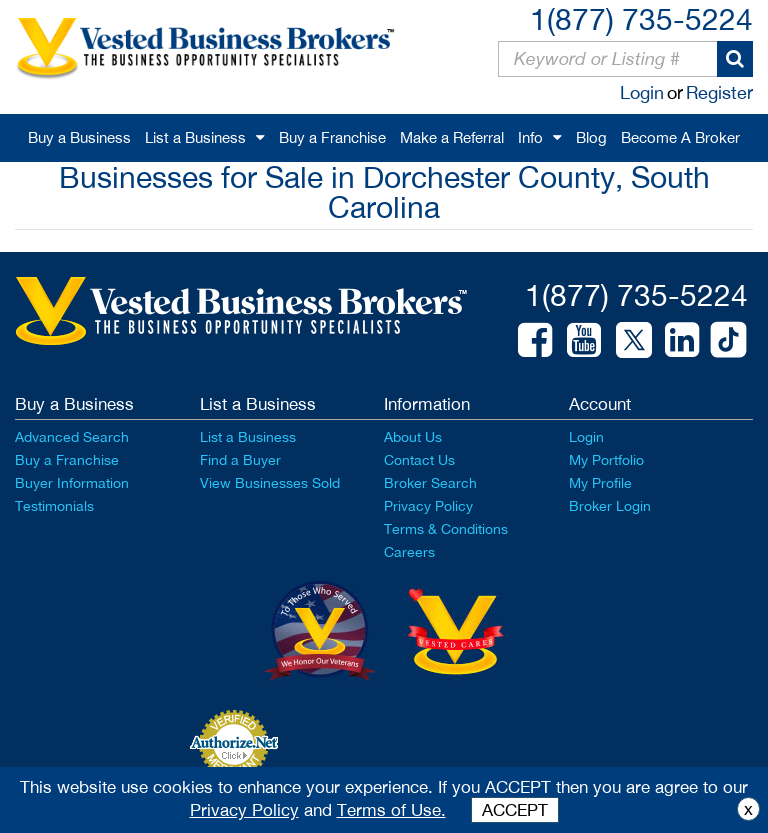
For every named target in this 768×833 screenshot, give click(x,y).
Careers (409, 552)
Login (642, 92)
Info (530, 137)
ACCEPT (515, 810)
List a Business (195, 137)
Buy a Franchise (332, 137)
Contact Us (419, 460)
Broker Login (610, 506)
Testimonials (54, 506)
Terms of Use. (391, 810)
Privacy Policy (428, 506)
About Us (413, 437)
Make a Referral (452, 137)
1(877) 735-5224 (641, 18)
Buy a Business (79, 137)
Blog (591, 137)
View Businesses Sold (270, 483)
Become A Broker (680, 137)
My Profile (600, 483)
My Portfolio (606, 460)
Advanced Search (72, 437)
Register (719, 92)
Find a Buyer (240, 460)
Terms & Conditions (446, 529)
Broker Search (430, 483)
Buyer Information (72, 483)
